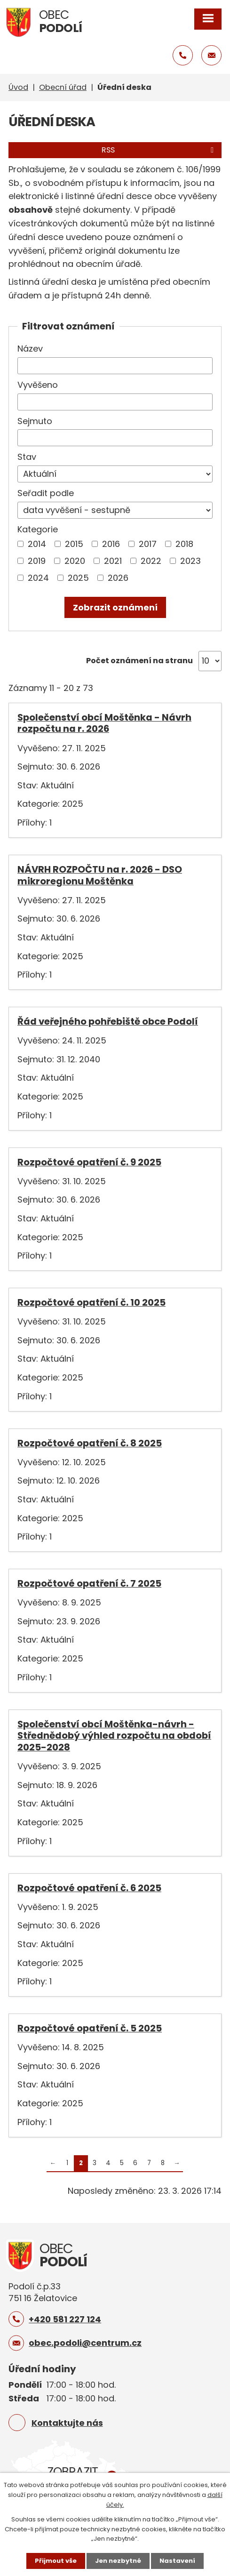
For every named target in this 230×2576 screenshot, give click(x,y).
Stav (26, 457)
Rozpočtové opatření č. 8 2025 (89, 1443)
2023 (190, 561)
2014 (37, 544)
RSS (159, 149)
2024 (38, 578)
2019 (37, 561)
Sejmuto (34, 421)
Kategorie (37, 529)
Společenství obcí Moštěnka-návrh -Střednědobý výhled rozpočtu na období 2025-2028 (114, 1735)
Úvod (18, 87)
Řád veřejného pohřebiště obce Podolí (107, 1021)
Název (30, 348)
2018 (184, 544)
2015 (74, 544)
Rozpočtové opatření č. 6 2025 (89, 1887)
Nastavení (177, 2560)
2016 (111, 544)
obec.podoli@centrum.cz (85, 2343)
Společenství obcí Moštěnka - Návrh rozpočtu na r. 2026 (104, 723)
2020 (74, 561)
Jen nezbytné (118, 2560)
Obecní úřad (63, 87)
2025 (78, 578)
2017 (148, 544)
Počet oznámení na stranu (139, 660)
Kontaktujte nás (67, 2423)
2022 (151, 561)
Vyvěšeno (37, 385)
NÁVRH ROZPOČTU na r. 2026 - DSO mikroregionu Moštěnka (99, 875)
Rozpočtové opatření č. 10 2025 (91, 1302)
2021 (113, 561)
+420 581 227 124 (65, 2319)
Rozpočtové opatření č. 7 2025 (89, 1583)
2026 (118, 578)
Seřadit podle (45, 493)
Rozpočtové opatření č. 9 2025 (89, 1162)
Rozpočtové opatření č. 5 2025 (89, 2028)
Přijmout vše (56, 2560)
